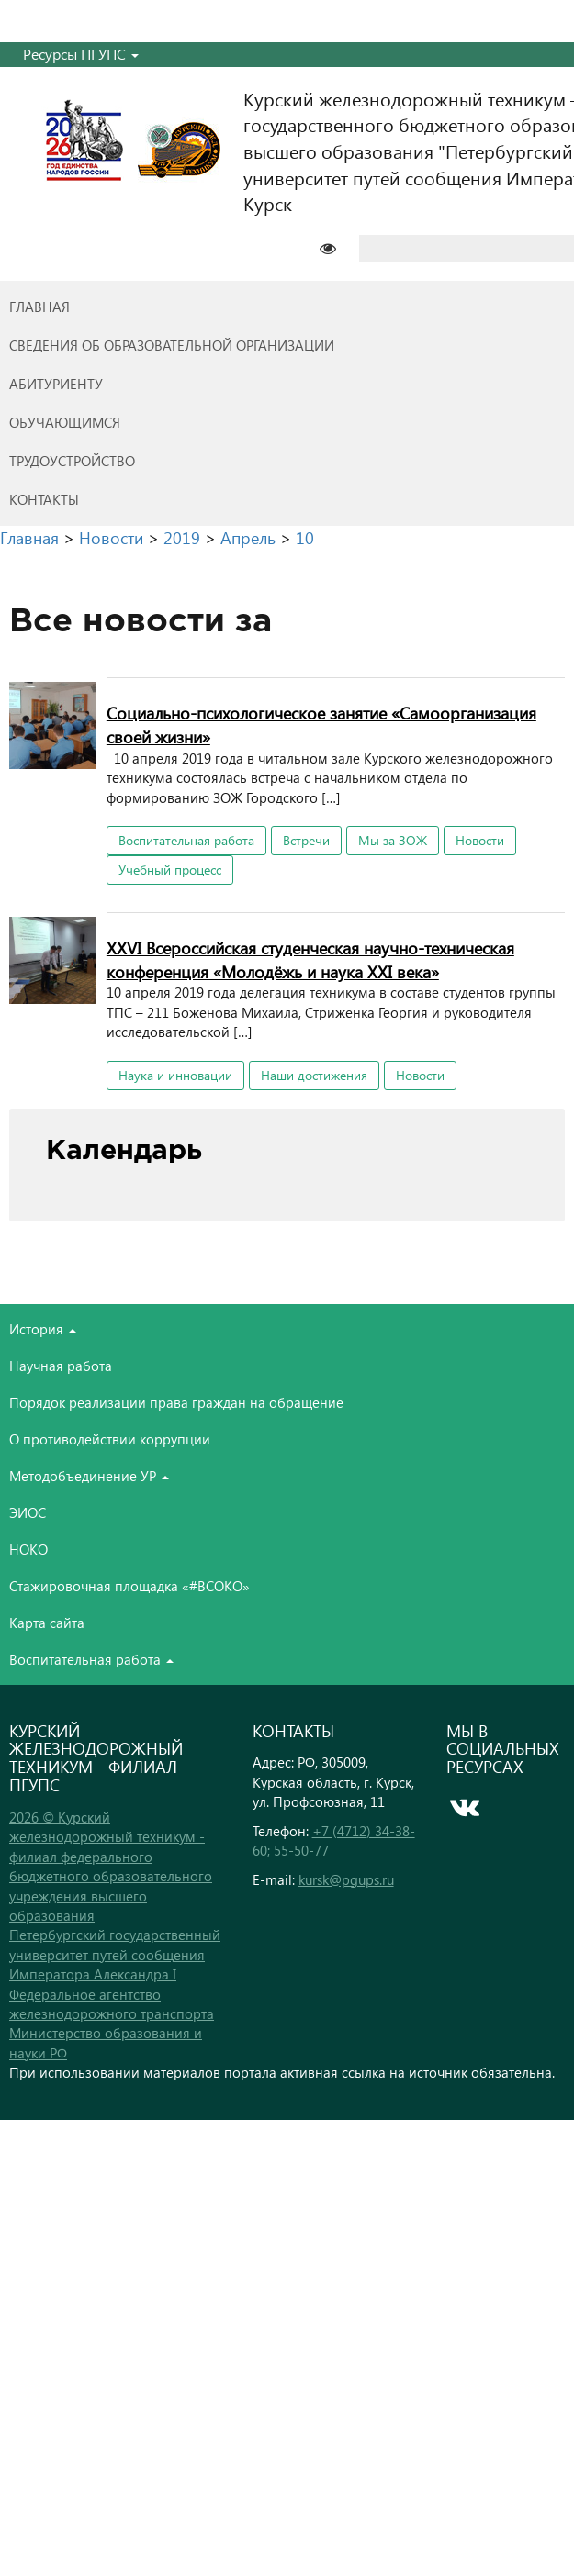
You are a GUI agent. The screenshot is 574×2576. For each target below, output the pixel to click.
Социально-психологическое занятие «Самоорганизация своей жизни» (321, 724)
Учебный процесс (169, 869)
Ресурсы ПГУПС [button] (81, 53)
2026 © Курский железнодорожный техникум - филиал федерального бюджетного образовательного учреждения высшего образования (110, 1866)
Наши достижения (314, 1075)
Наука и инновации (175, 1075)
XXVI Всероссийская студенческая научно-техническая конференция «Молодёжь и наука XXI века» (310, 959)
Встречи (306, 840)
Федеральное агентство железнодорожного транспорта (111, 2004)
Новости (480, 840)
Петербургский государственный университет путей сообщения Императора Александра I (114, 1954)
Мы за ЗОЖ (392, 840)
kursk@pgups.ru (346, 1879)
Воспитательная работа (186, 840)
